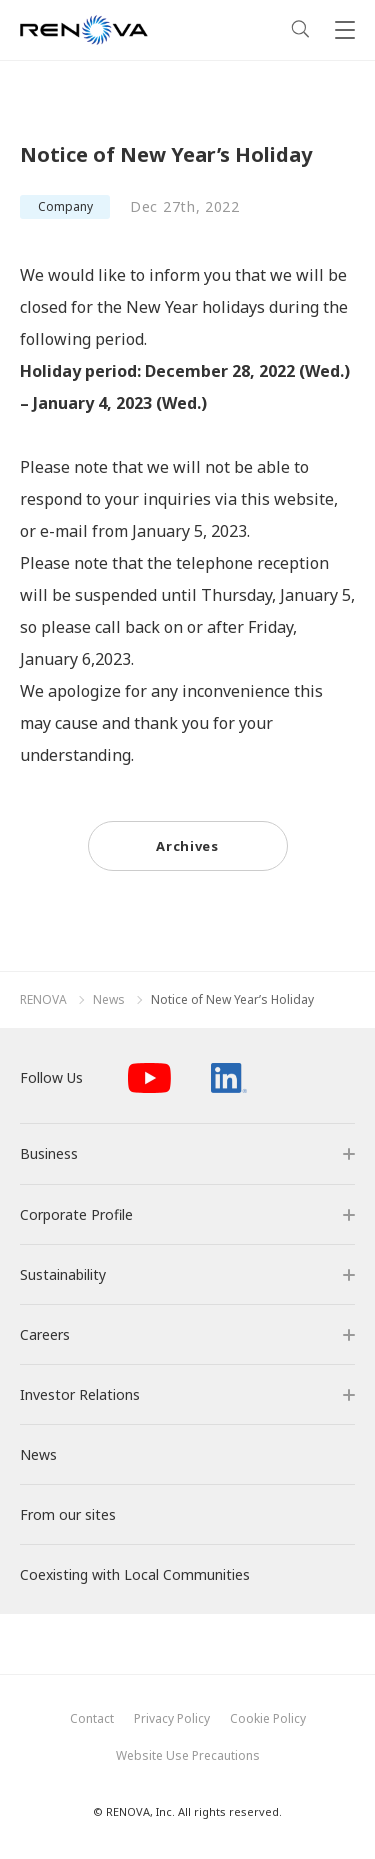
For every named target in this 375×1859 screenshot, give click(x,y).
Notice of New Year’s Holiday (232, 1000)
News (109, 1000)
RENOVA (43, 1000)
